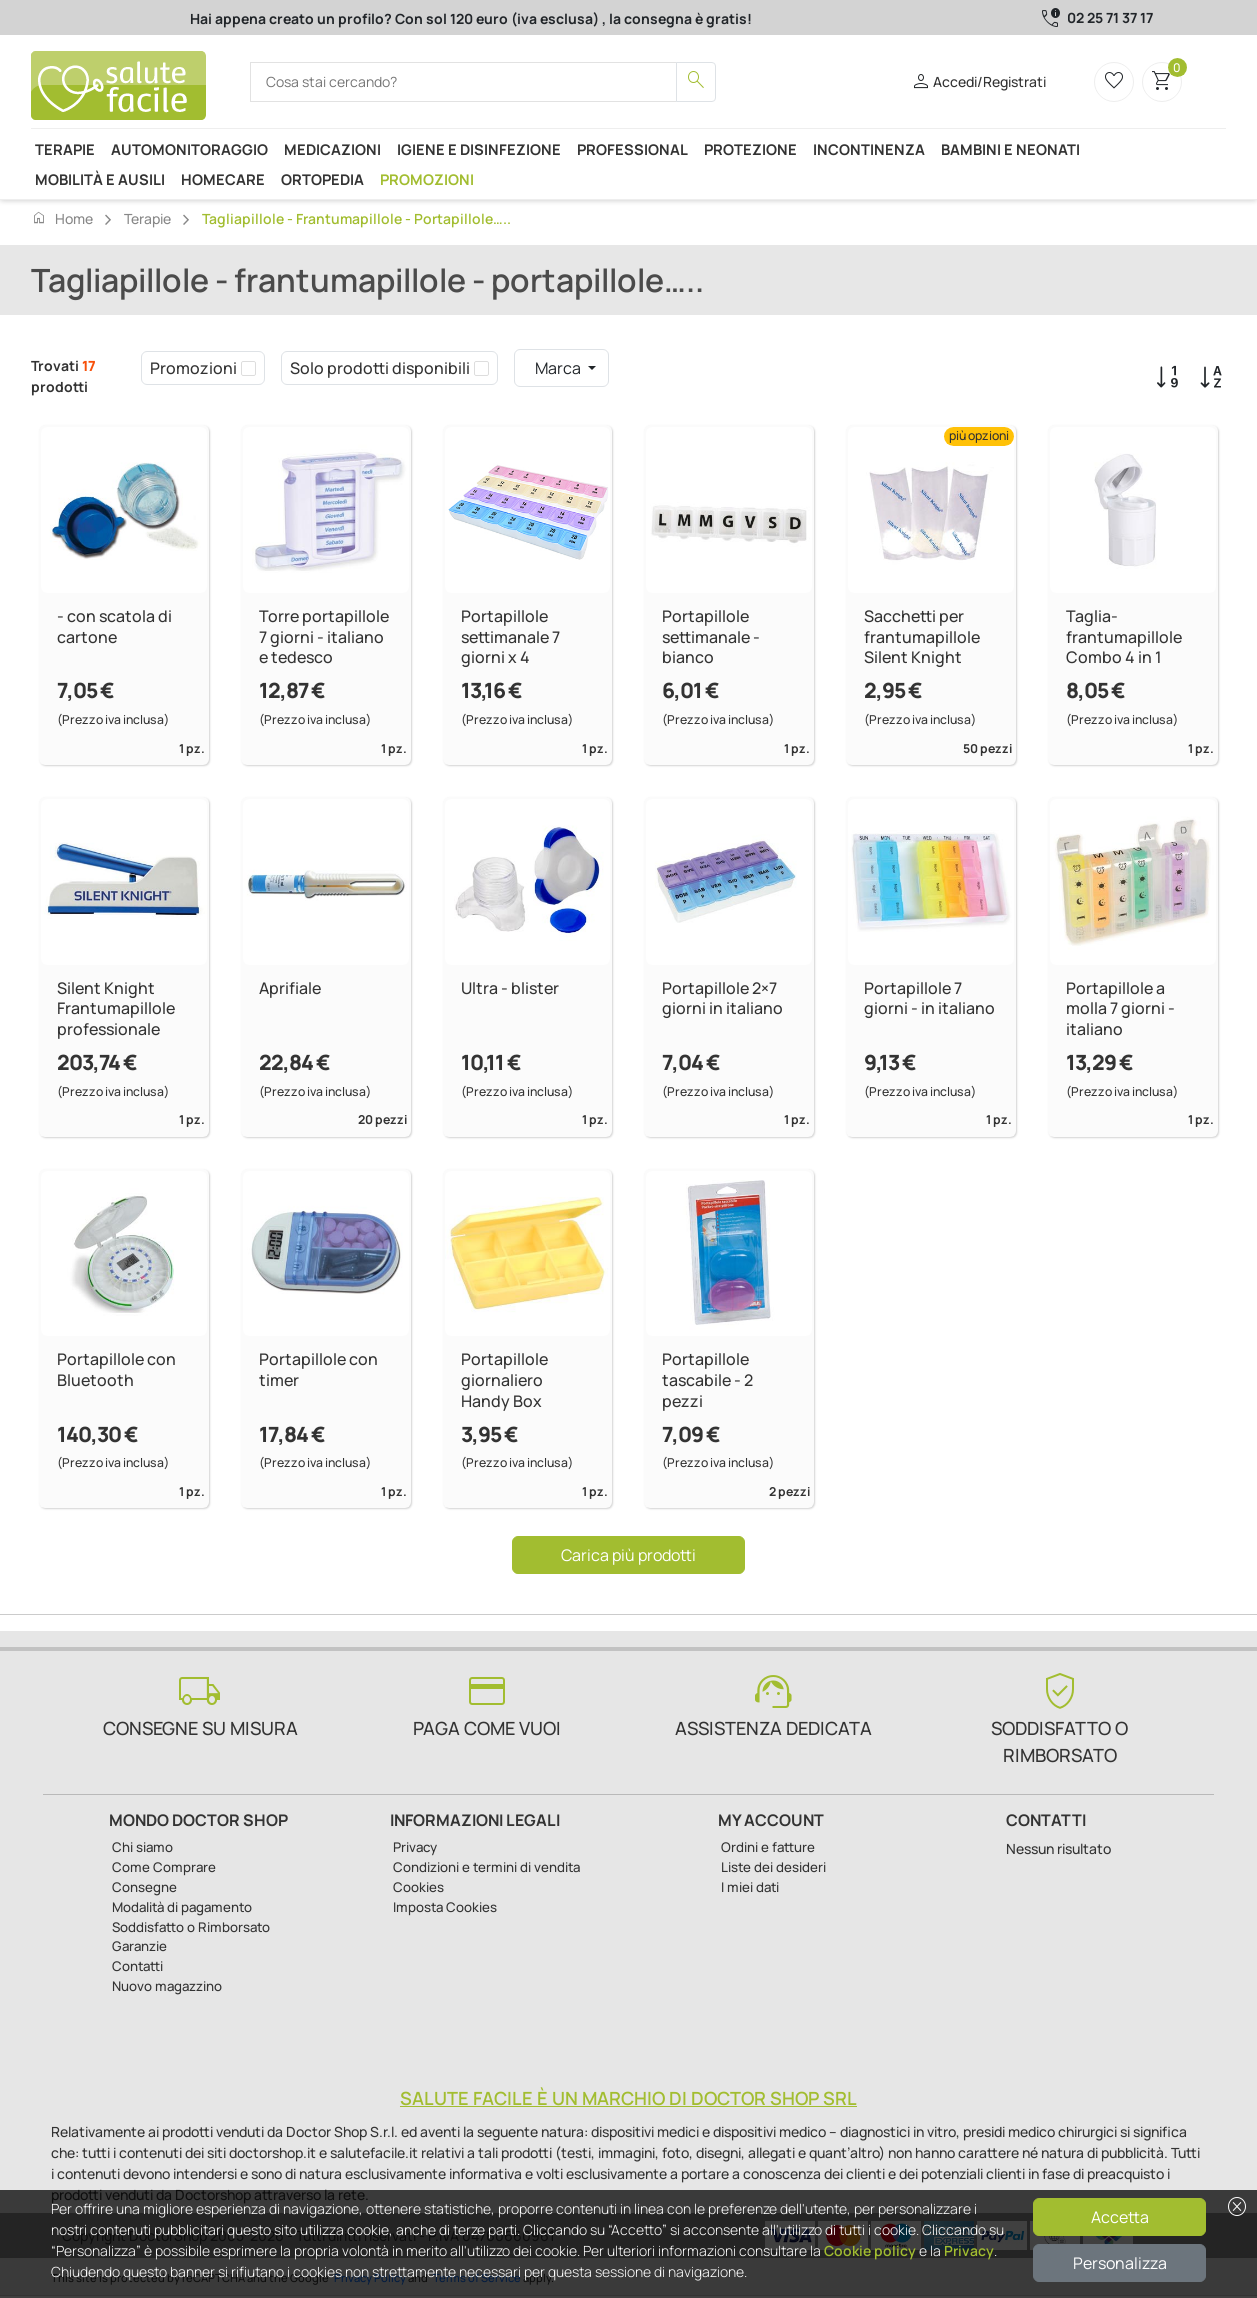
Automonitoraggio (189, 149)
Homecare (223, 179)
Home (62, 218)
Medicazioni (332, 149)
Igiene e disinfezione (479, 149)
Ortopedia (322, 179)
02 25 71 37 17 (1110, 17)
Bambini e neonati (1010, 149)
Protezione (750, 149)
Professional (632, 149)
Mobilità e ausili (100, 179)
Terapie (65, 149)
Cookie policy (870, 2250)
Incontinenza (869, 149)
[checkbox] (248, 368)
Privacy (969, 2250)
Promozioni (427, 179)
